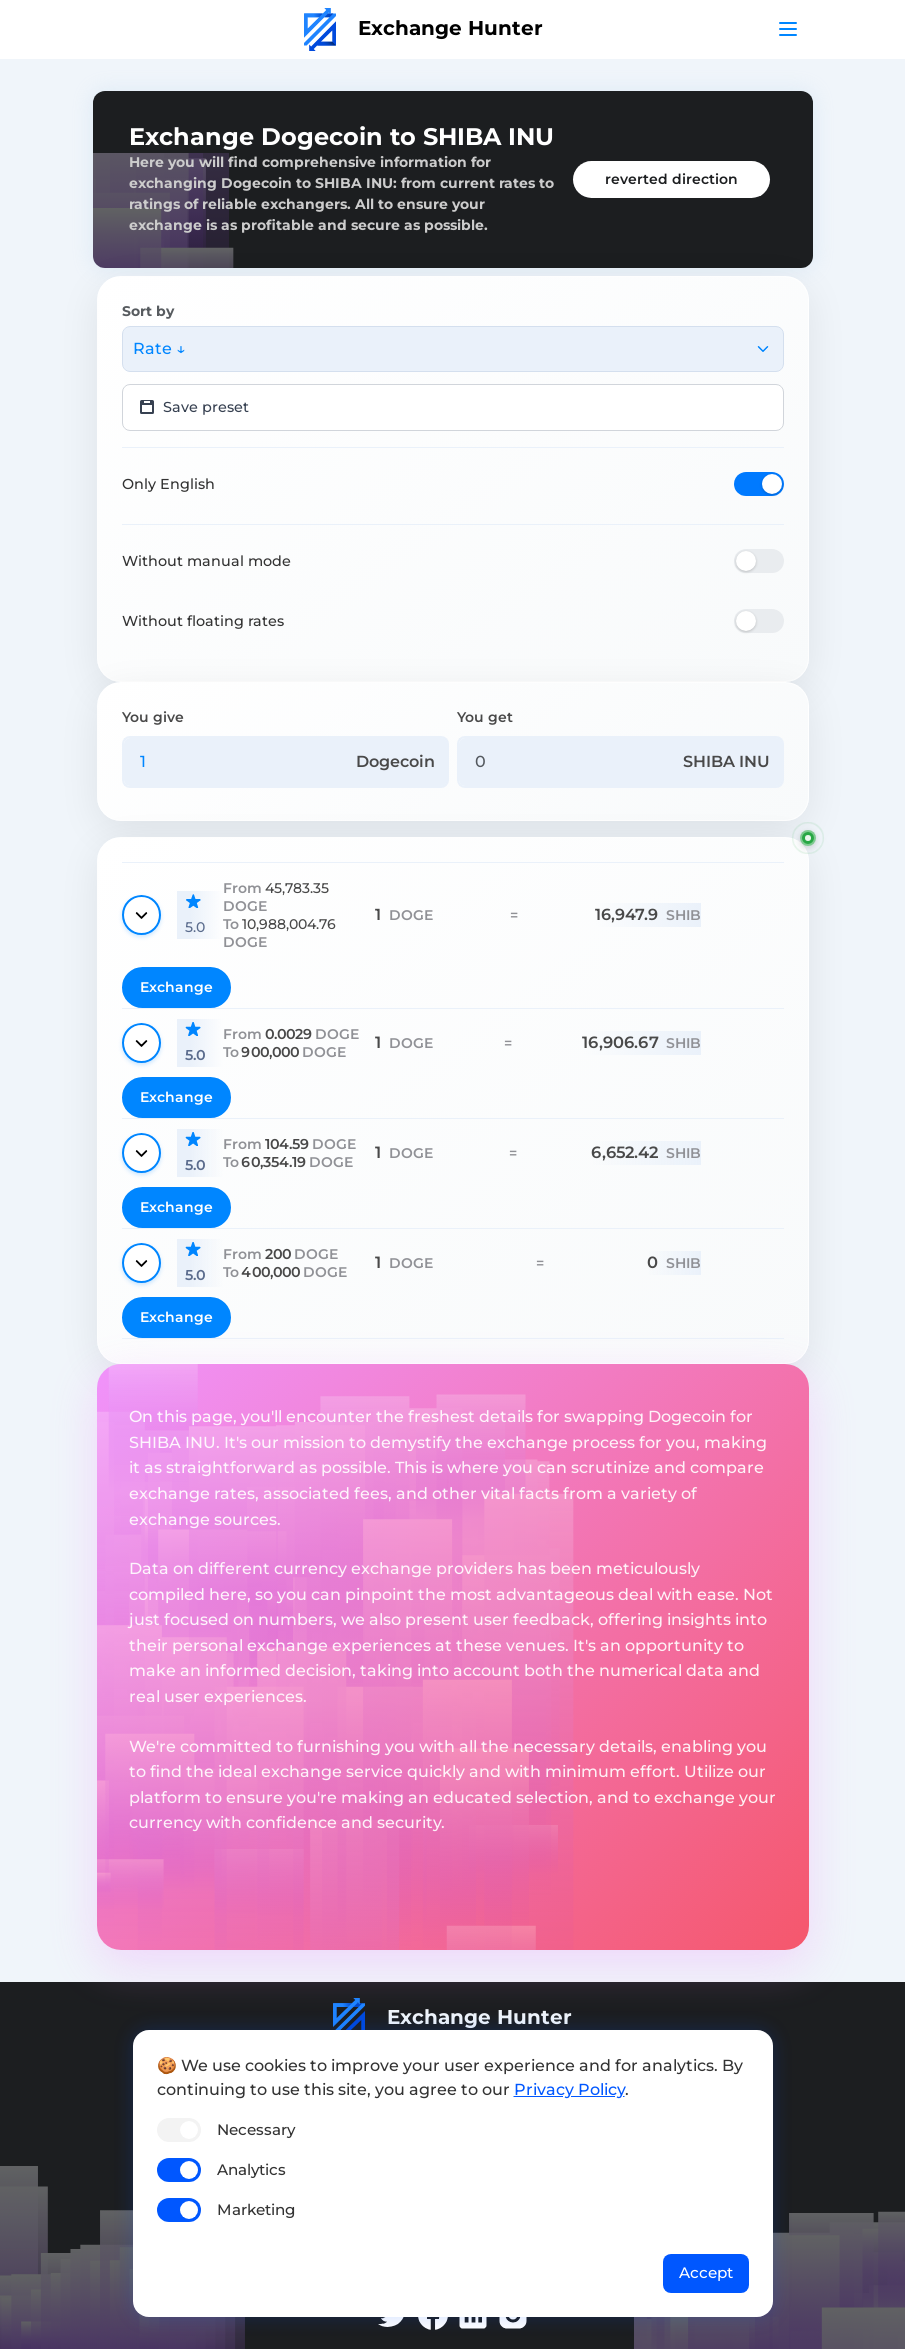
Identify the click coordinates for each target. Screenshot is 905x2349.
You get (485, 717)
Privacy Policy (569, 2089)
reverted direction (671, 179)
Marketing (256, 2209)
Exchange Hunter (423, 28)
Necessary (256, 2129)
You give (153, 717)
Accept (706, 2272)
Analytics (251, 2169)
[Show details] (141, 915)
